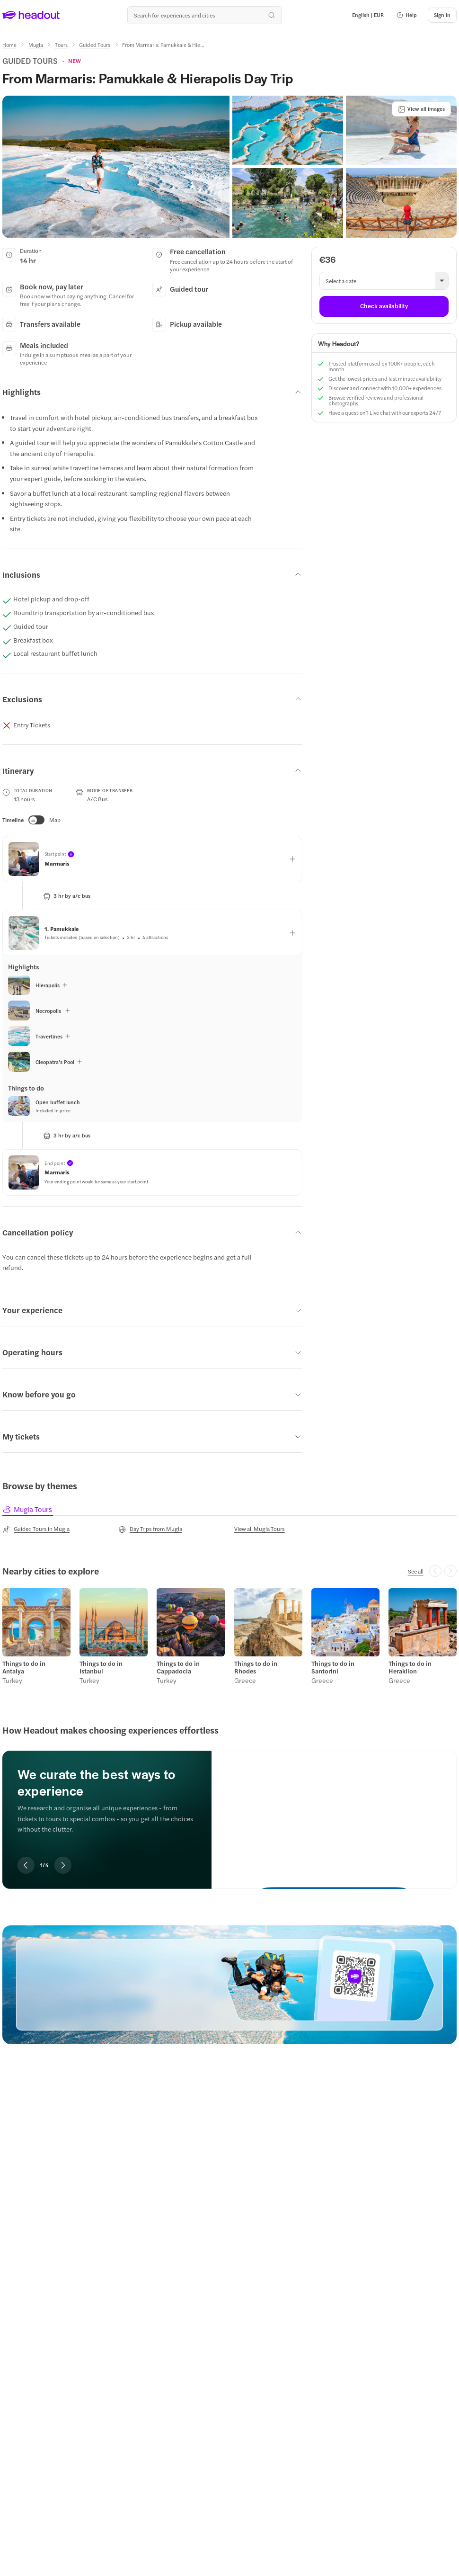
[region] (229, 1806)
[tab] (27, 1509)
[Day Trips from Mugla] (150, 1529)
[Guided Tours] (94, 45)
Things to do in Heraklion (410, 1667)
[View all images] (421, 108)
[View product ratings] (74, 60)
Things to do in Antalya (23, 1667)
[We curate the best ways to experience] (334, 1812)
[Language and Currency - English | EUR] (368, 15)
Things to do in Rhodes (255, 1667)
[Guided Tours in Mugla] (36, 1529)
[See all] (416, 1571)
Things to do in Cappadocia (178, 1667)
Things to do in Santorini (332, 1667)
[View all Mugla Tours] (259, 1528)
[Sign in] (442, 15)
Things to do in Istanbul (101, 1667)
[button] (406, 15)
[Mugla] (35, 45)
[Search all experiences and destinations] (204, 15)
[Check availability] (384, 306)
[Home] (9, 45)
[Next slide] (62, 1865)
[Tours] (61, 45)
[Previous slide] (26, 1865)
